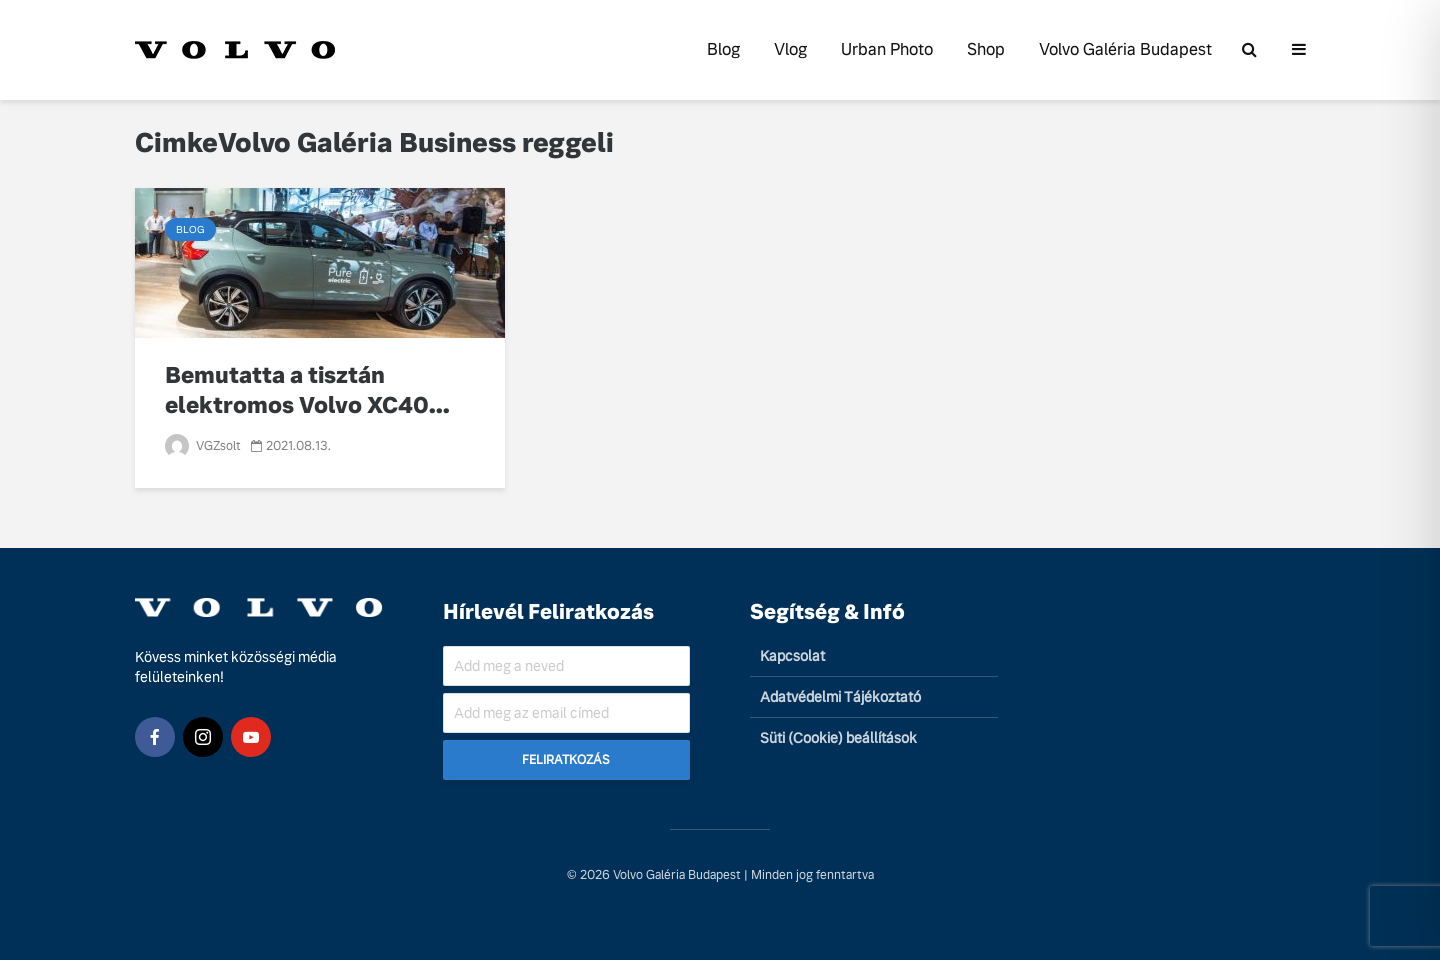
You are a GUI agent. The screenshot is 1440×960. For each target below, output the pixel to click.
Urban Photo (887, 49)
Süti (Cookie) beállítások (838, 738)
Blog (723, 49)
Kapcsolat (792, 656)
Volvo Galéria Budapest (1125, 49)
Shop (986, 49)
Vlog (790, 49)
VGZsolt (203, 446)
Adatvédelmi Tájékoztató (840, 697)
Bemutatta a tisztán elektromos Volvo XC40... (307, 390)
